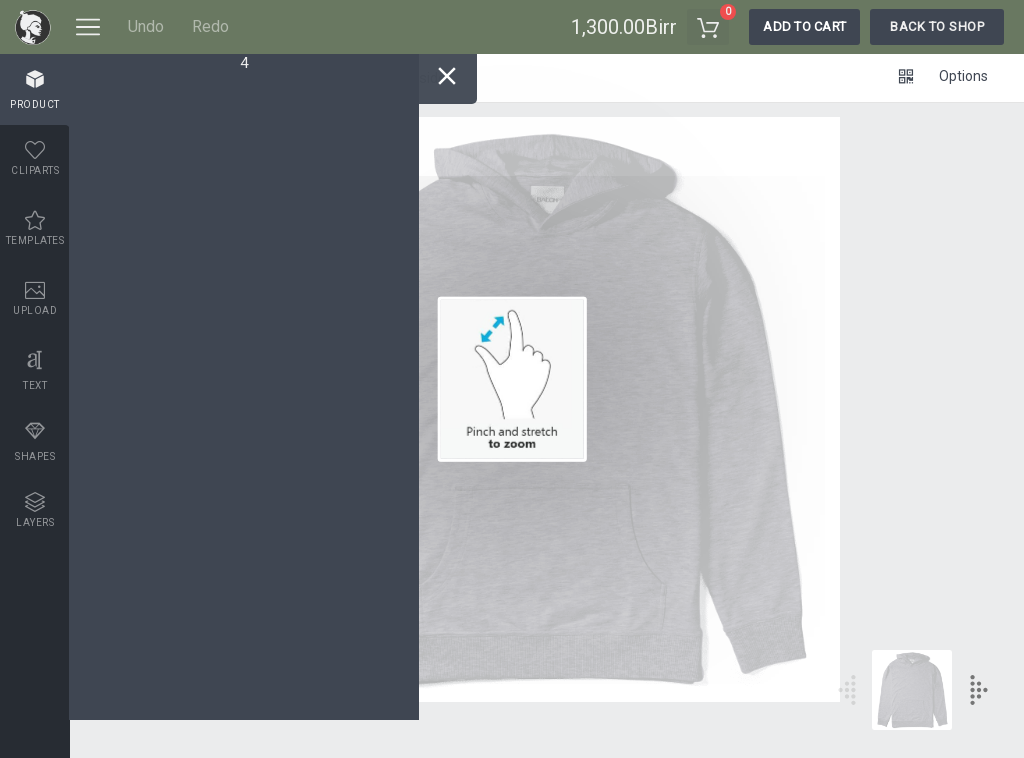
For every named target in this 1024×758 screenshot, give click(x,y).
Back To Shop (937, 26)
